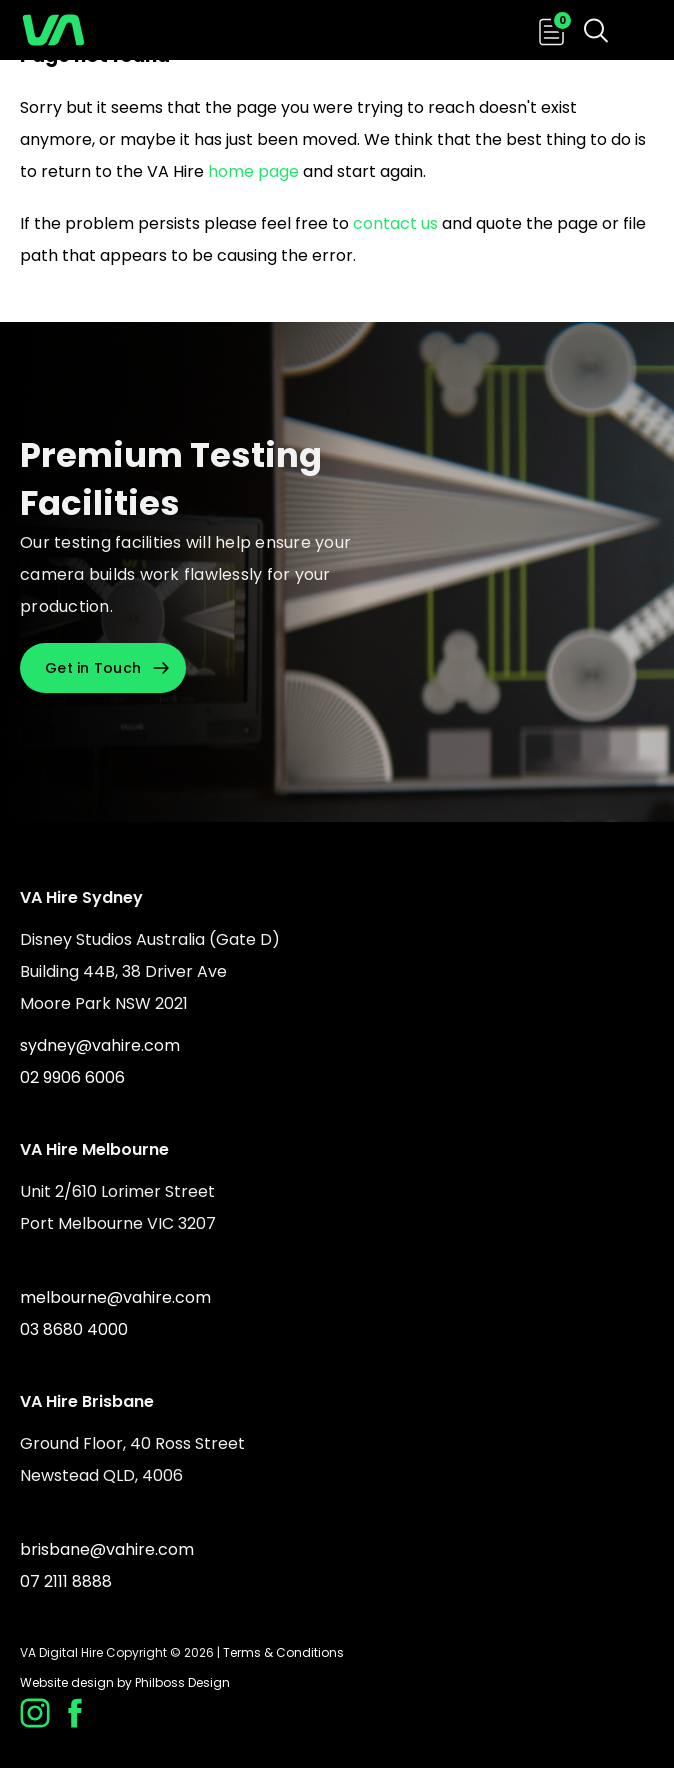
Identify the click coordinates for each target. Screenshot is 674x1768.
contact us (395, 223)
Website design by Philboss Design (125, 1682)
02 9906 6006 (72, 1077)
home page (253, 171)
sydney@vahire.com (100, 1045)
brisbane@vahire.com (107, 1549)
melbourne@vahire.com (115, 1297)
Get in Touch (93, 668)
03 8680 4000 (74, 1329)
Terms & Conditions (283, 1652)
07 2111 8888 (66, 1581)
